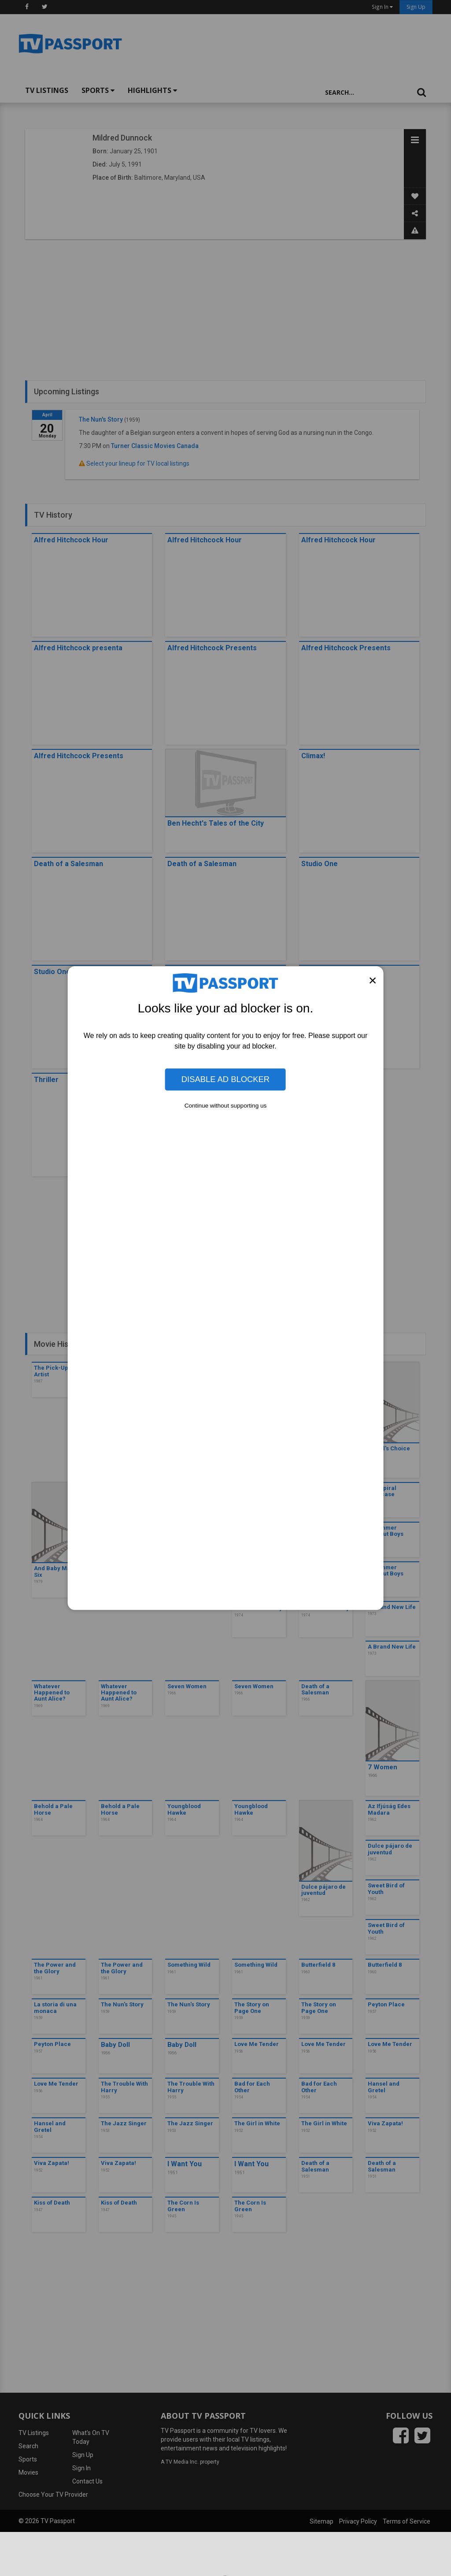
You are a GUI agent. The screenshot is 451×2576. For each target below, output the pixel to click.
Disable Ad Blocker (225, 1079)
